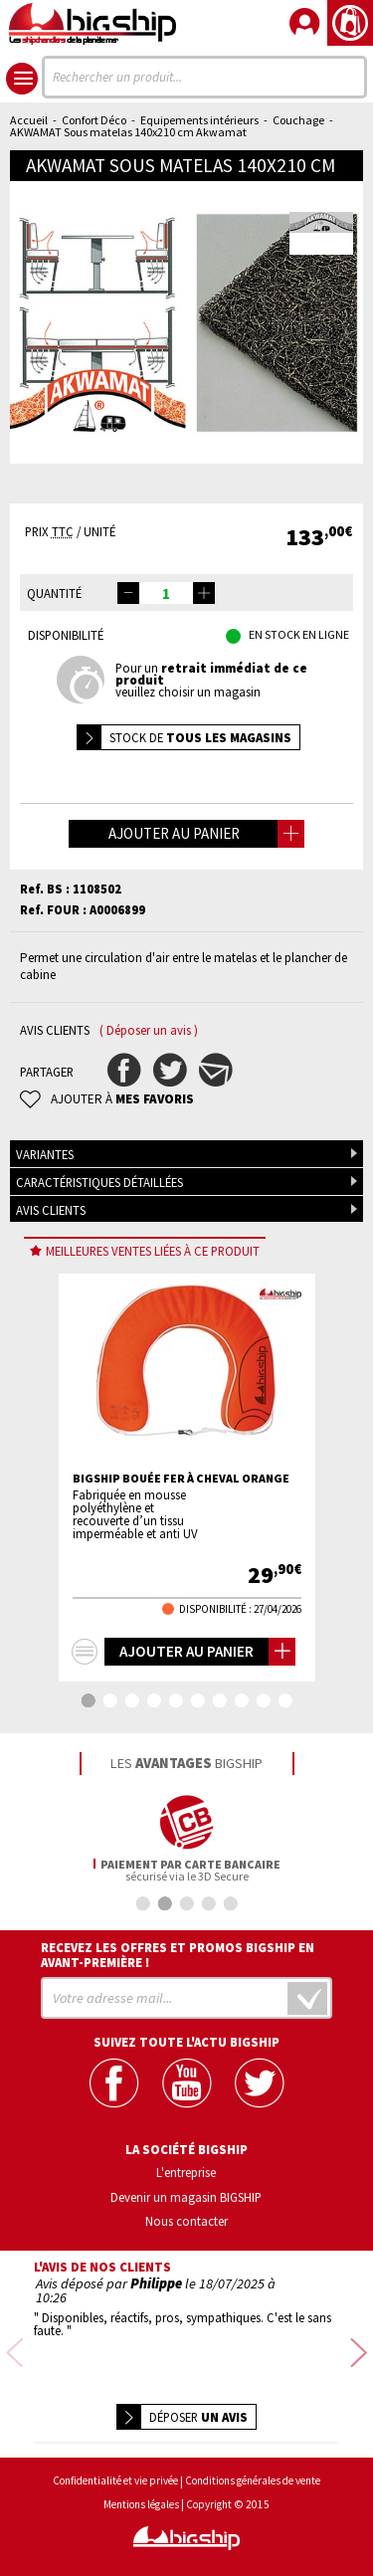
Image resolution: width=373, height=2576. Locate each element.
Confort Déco (94, 119)
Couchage (298, 119)
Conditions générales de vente (252, 2469)
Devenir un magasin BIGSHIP (186, 2197)
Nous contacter (186, 2221)
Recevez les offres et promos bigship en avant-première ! (177, 1955)
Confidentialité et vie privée (115, 2469)
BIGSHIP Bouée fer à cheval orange (181, 1479)
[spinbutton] (166, 593)
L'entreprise (186, 2172)
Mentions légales (141, 2492)
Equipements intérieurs (199, 119)
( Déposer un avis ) (148, 1030)
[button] (204, 593)
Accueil (29, 119)
